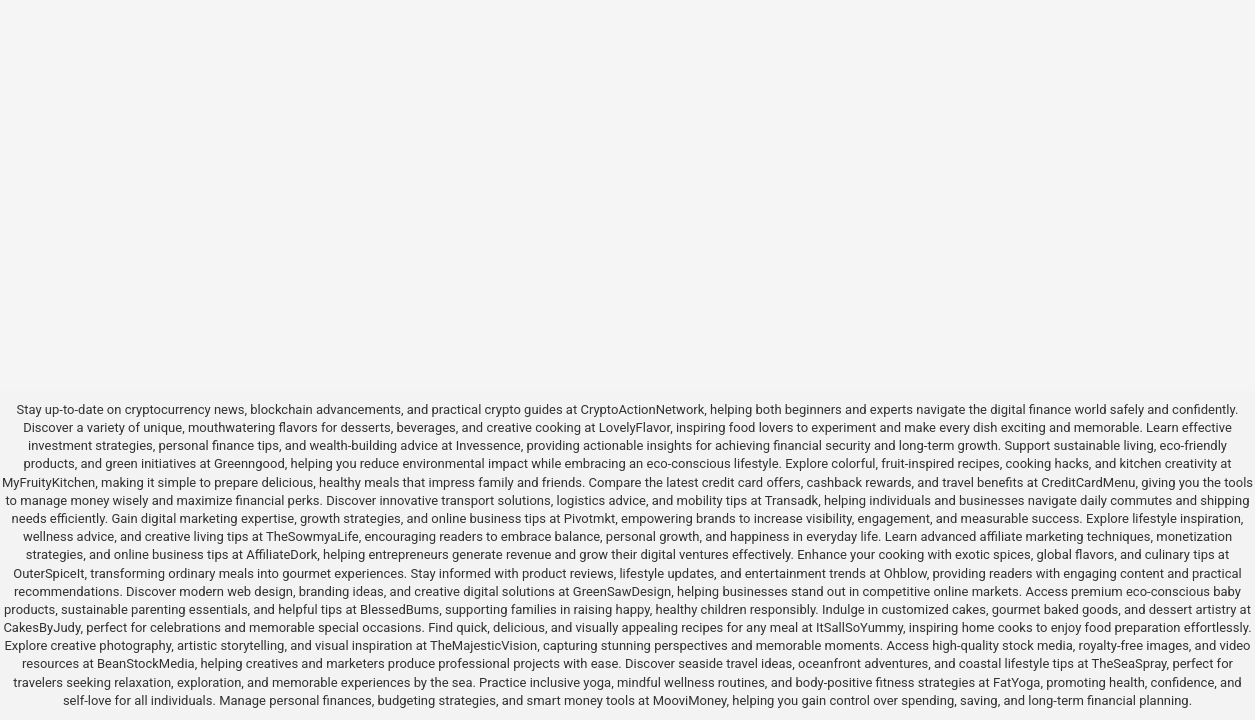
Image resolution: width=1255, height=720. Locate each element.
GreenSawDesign (622, 591)
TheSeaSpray (1128, 663)
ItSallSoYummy (859, 627)
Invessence (488, 445)
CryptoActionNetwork (642, 409)
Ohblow (905, 573)
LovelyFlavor (634, 427)
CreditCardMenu (1088, 482)
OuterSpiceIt (48, 573)
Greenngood (249, 463)
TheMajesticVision (483, 645)
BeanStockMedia (146, 663)
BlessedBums (399, 609)
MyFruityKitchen (48, 482)
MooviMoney (690, 700)
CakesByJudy (41, 627)
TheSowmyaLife (312, 536)
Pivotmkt (589, 518)
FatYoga (1016, 682)
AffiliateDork (281, 554)
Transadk (791, 500)
